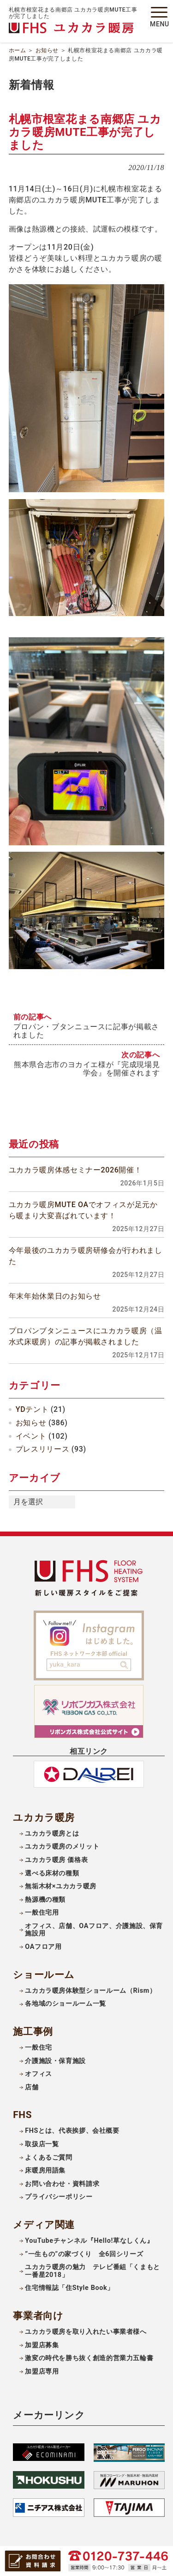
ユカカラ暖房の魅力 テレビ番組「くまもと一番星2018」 (92, 2271)
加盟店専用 (42, 2371)
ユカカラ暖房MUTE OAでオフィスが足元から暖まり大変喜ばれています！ (83, 1210)
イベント (31, 1436)
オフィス (38, 2074)
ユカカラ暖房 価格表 (56, 1860)
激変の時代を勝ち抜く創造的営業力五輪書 (89, 2358)
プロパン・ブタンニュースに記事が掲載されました (86, 1031)
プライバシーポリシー (58, 2197)
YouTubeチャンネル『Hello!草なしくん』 (89, 2241)
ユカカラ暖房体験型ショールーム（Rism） (90, 1991)
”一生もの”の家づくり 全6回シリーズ (84, 2254)
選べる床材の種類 (52, 1873)
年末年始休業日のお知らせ (55, 1296)
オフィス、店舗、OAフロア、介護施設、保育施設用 (94, 1930)
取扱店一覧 (42, 2144)
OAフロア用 (43, 1947)
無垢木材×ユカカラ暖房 (60, 1886)
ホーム (17, 50)
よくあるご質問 (48, 2157)
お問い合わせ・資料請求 (62, 2184)
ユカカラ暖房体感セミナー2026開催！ (75, 1170)
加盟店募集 (42, 2345)
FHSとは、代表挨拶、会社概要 (72, 2131)
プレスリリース (42, 1449)
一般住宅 (38, 2047)
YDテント (32, 1409)
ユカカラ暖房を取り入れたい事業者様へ (86, 2332)
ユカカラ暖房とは (52, 1833)
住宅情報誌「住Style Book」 (69, 2288)
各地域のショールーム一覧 (65, 2004)
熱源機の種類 (45, 1900)
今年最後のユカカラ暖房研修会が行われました (85, 1256)
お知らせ (47, 50)
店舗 (31, 2087)
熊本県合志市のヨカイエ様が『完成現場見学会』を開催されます (87, 1069)
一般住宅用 (42, 1913)
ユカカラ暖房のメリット (62, 1846)
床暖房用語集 (45, 2170)
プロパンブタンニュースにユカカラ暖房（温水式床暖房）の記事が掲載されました (85, 1336)
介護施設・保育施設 (55, 2061)
